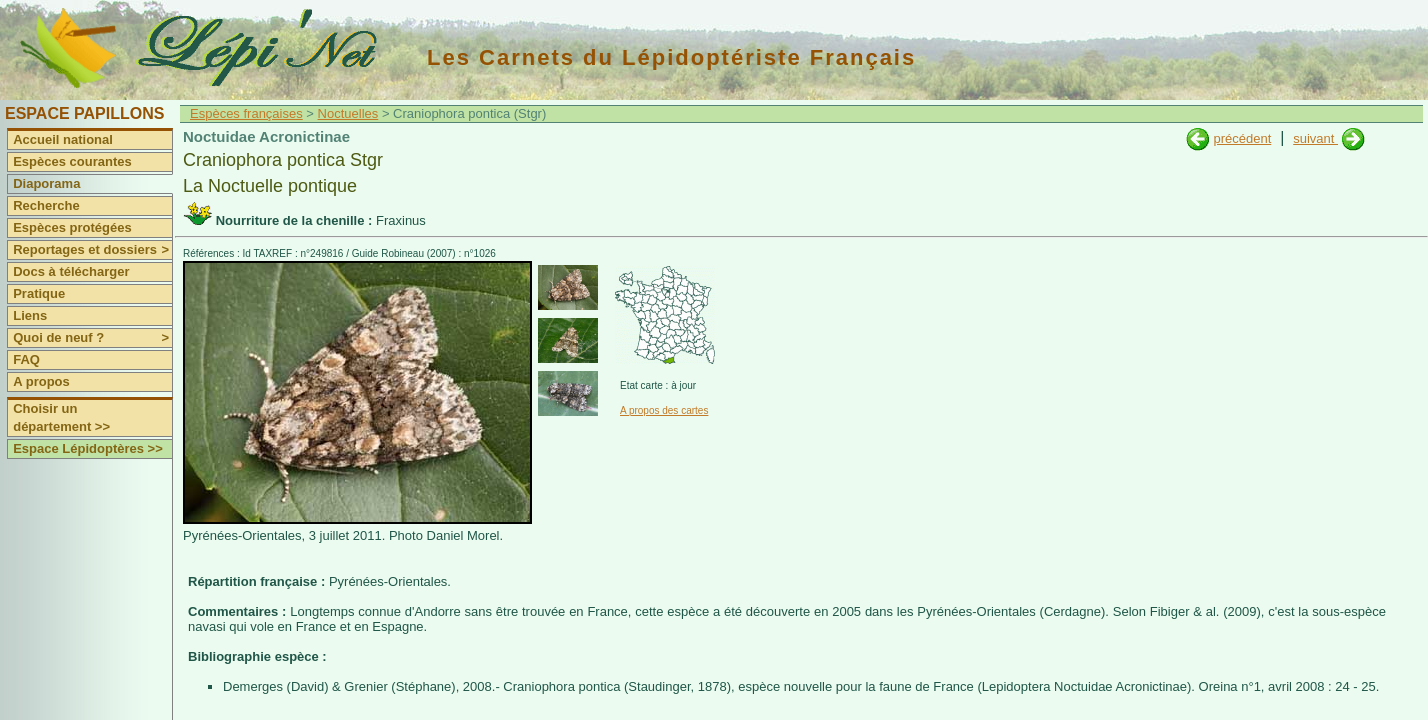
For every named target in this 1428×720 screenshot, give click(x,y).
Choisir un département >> (61, 417)
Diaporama (46, 183)
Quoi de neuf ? (92, 338)
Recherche (46, 205)
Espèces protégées (72, 227)
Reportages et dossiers (92, 250)
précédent (1242, 138)
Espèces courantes (72, 161)
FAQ (26, 359)
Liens (30, 315)
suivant (1315, 138)
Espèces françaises (246, 113)
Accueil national (63, 139)
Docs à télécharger (71, 271)
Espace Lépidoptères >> (88, 448)
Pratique (39, 293)
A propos (41, 381)
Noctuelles (348, 113)
